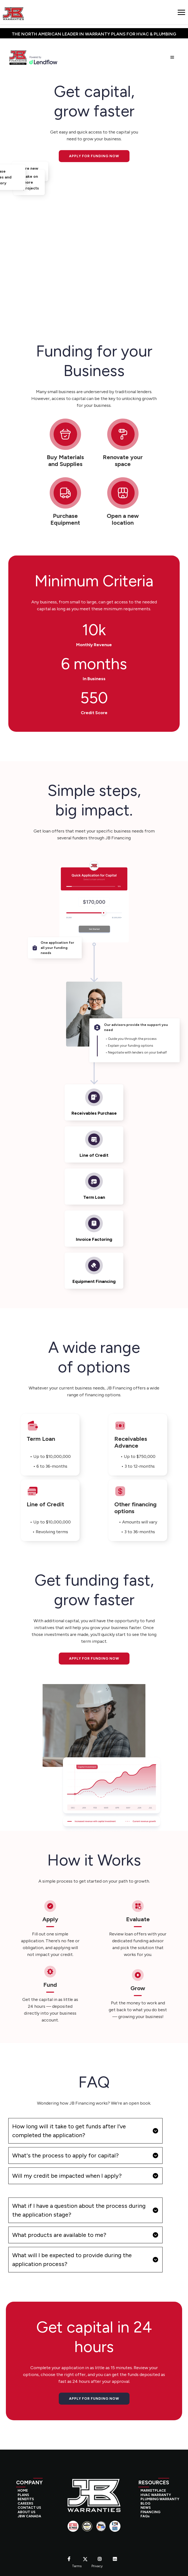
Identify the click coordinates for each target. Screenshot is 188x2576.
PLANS (23, 2495)
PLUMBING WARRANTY (160, 2499)
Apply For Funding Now (94, 2399)
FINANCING (150, 2512)
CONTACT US (29, 2508)
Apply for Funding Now (94, 156)
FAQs (145, 2516)
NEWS (146, 2508)
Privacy (97, 2566)
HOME (23, 2490)
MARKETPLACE (153, 2490)
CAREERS (25, 2503)
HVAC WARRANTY (156, 2495)
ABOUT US (26, 2512)
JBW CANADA (29, 2516)
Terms (77, 2566)
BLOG (145, 2503)
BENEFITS (26, 2499)
